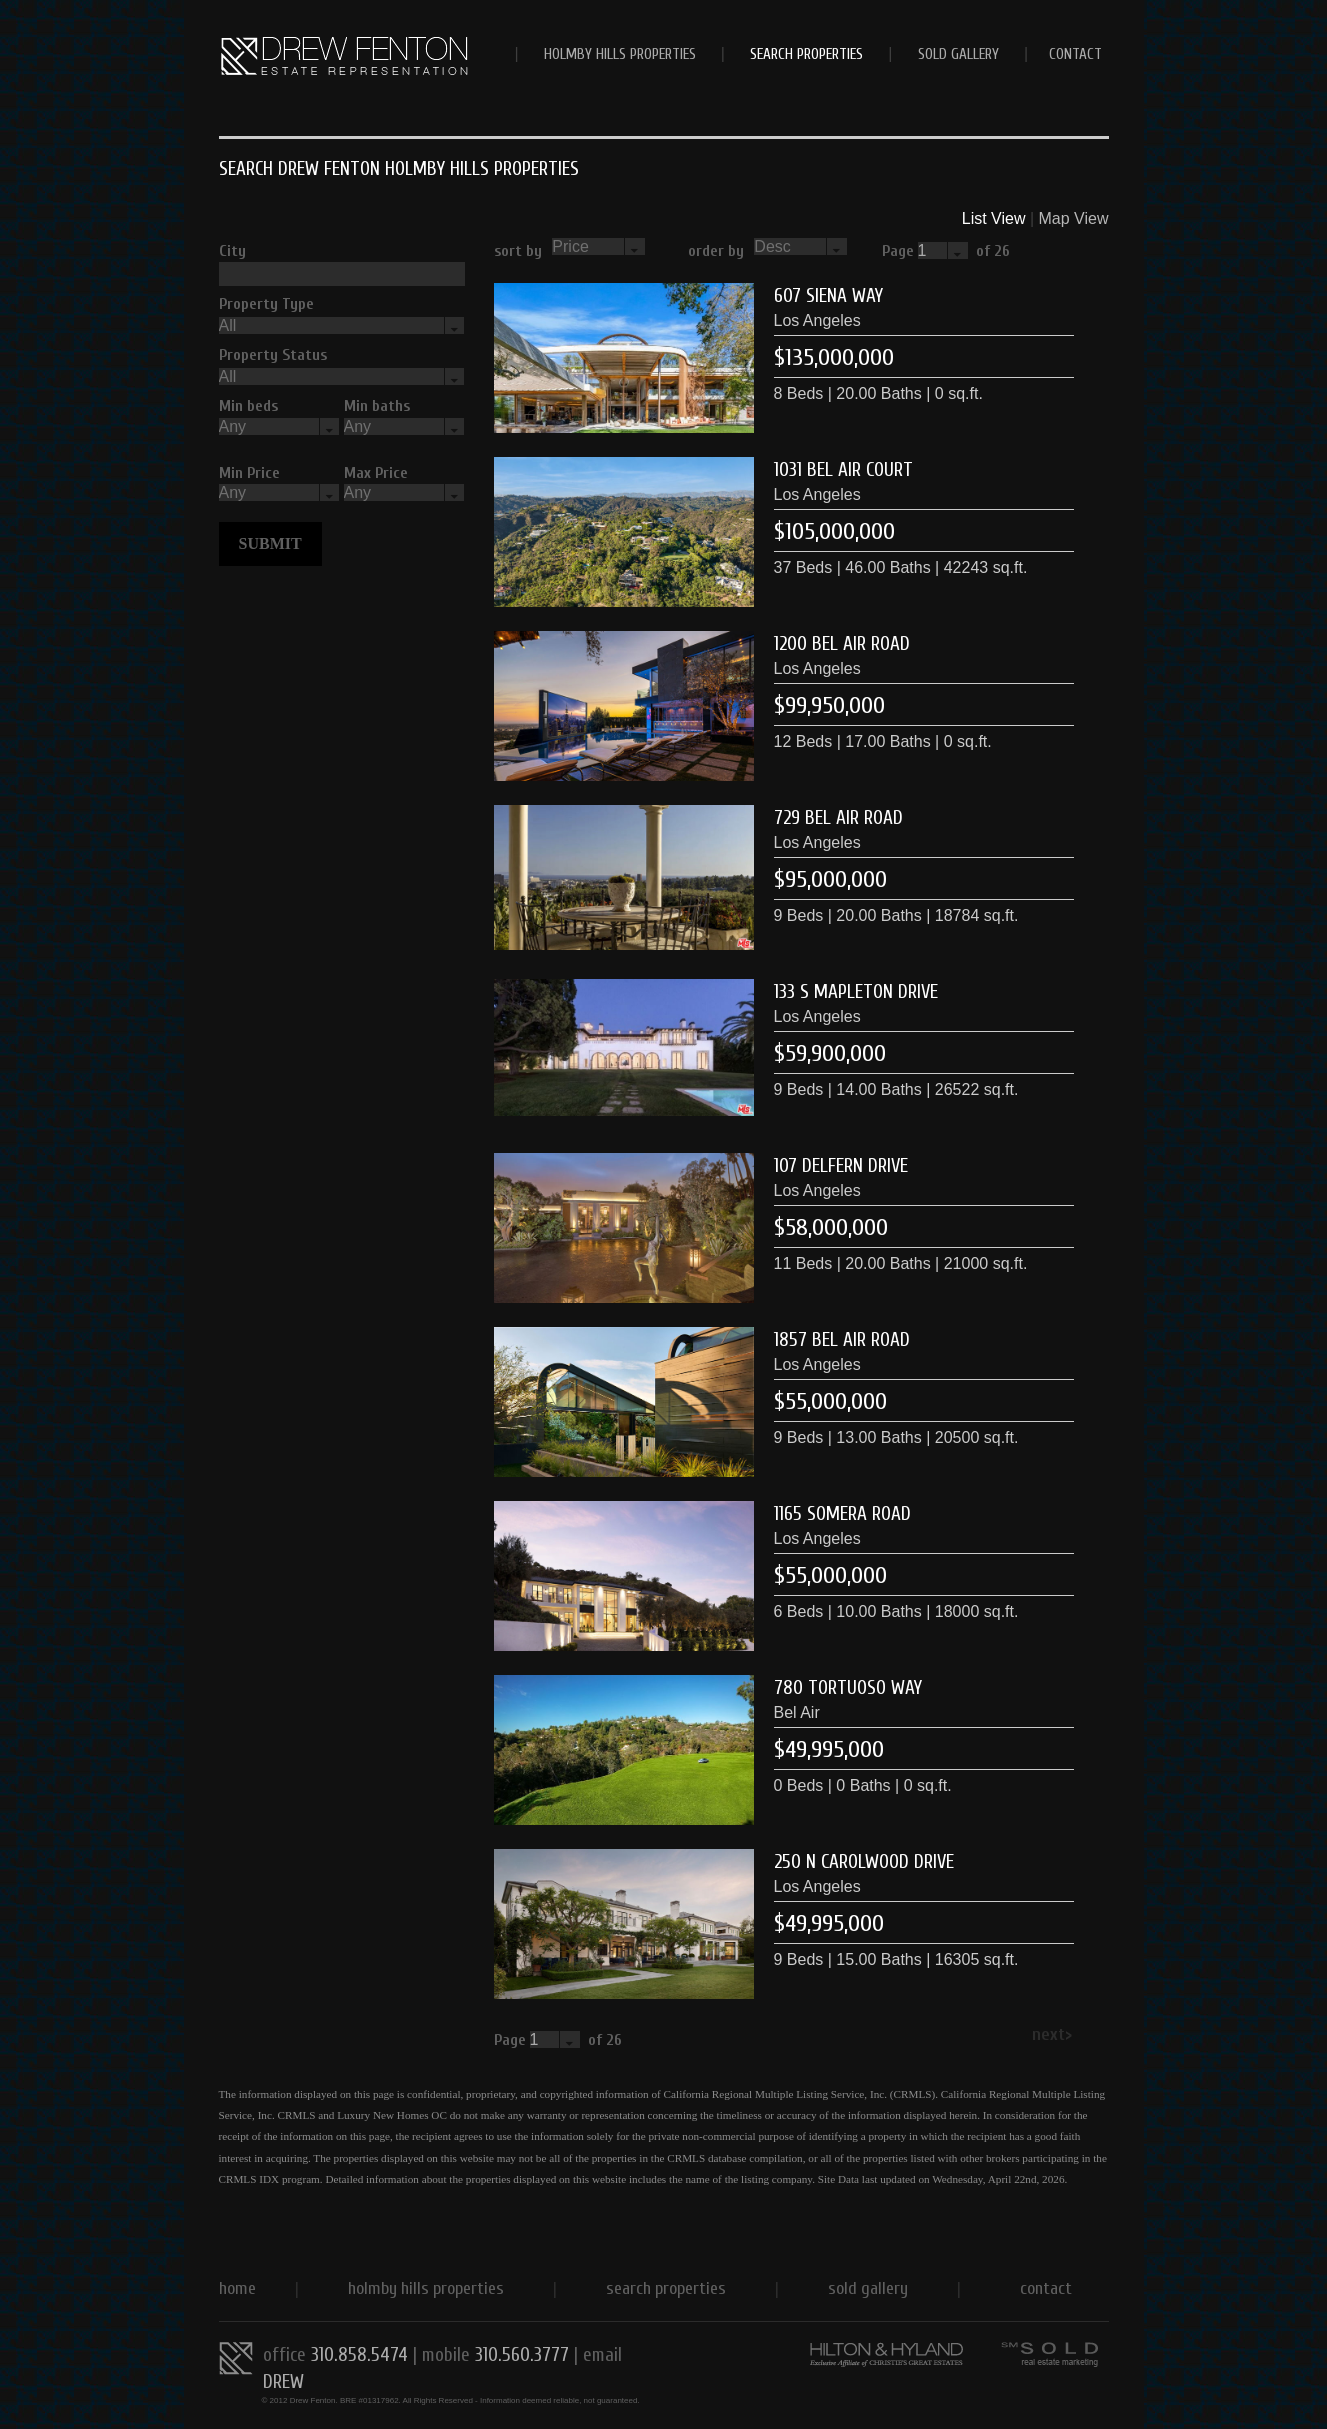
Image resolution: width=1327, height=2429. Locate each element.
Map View (1074, 218)
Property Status (273, 355)
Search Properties (806, 54)
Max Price (376, 473)
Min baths (377, 406)
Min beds (248, 406)
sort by (518, 251)
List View (994, 218)
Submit (270, 543)
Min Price (249, 473)
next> (1052, 2034)
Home (237, 2288)
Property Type (266, 304)
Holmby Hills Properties (620, 54)
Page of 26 (950, 251)
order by (716, 251)
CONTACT (1075, 54)
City (232, 251)
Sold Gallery (958, 54)
